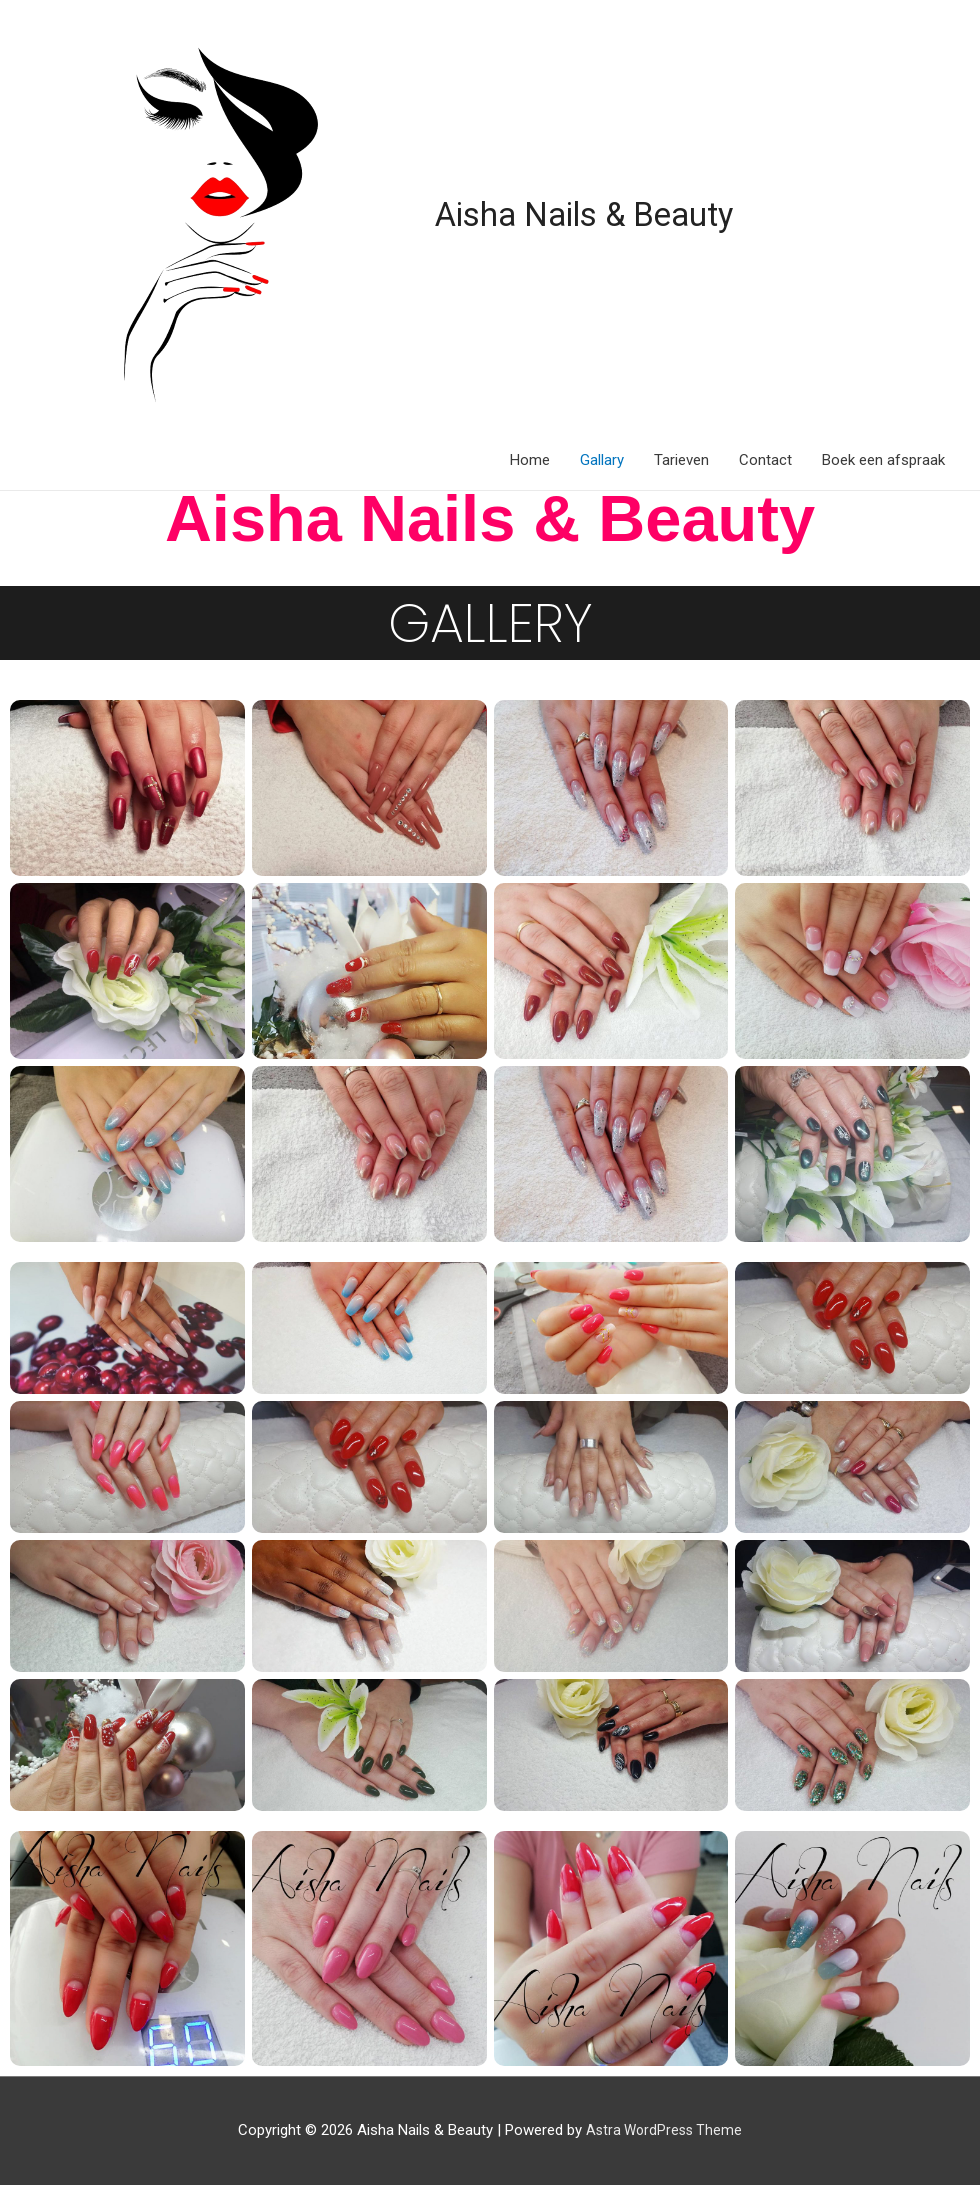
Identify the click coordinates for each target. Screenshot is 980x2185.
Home (530, 460)
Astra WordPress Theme (664, 2130)
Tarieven (681, 460)
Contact (765, 460)
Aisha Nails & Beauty (600, 214)
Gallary (602, 460)
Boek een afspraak (883, 460)
